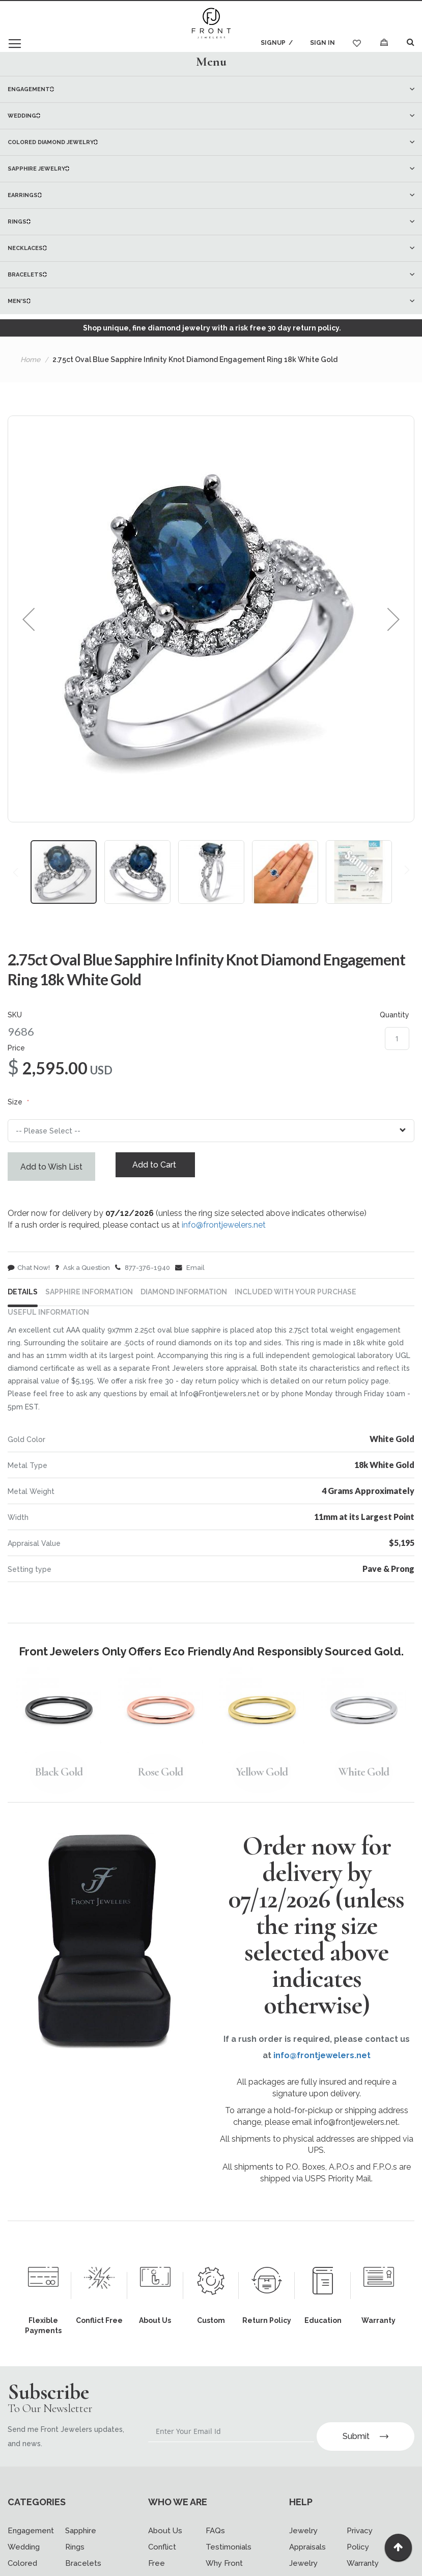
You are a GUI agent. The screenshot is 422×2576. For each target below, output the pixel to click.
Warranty (363, 2561)
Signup (269, 42)
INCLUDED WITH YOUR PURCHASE (295, 1301)
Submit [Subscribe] (365, 2435)
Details (23, 1301)
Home (30, 359)
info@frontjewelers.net (224, 1228)
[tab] (211, 61)
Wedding (24, 2545)
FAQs (215, 2529)
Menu (211, 61)
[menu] (211, 195)
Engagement (31, 2529)
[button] (28, 619)
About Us (165, 2529)
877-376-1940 (142, 1271)
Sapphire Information (89, 1301)
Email (190, 1271)
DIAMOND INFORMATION (183, 1301)
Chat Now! (29, 1271)
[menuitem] (211, 89)
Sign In (322, 42)
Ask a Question (82, 1271)
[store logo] (211, 24)
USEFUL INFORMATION (48, 1321)
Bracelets (83, 2561)
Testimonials (228, 2545)
